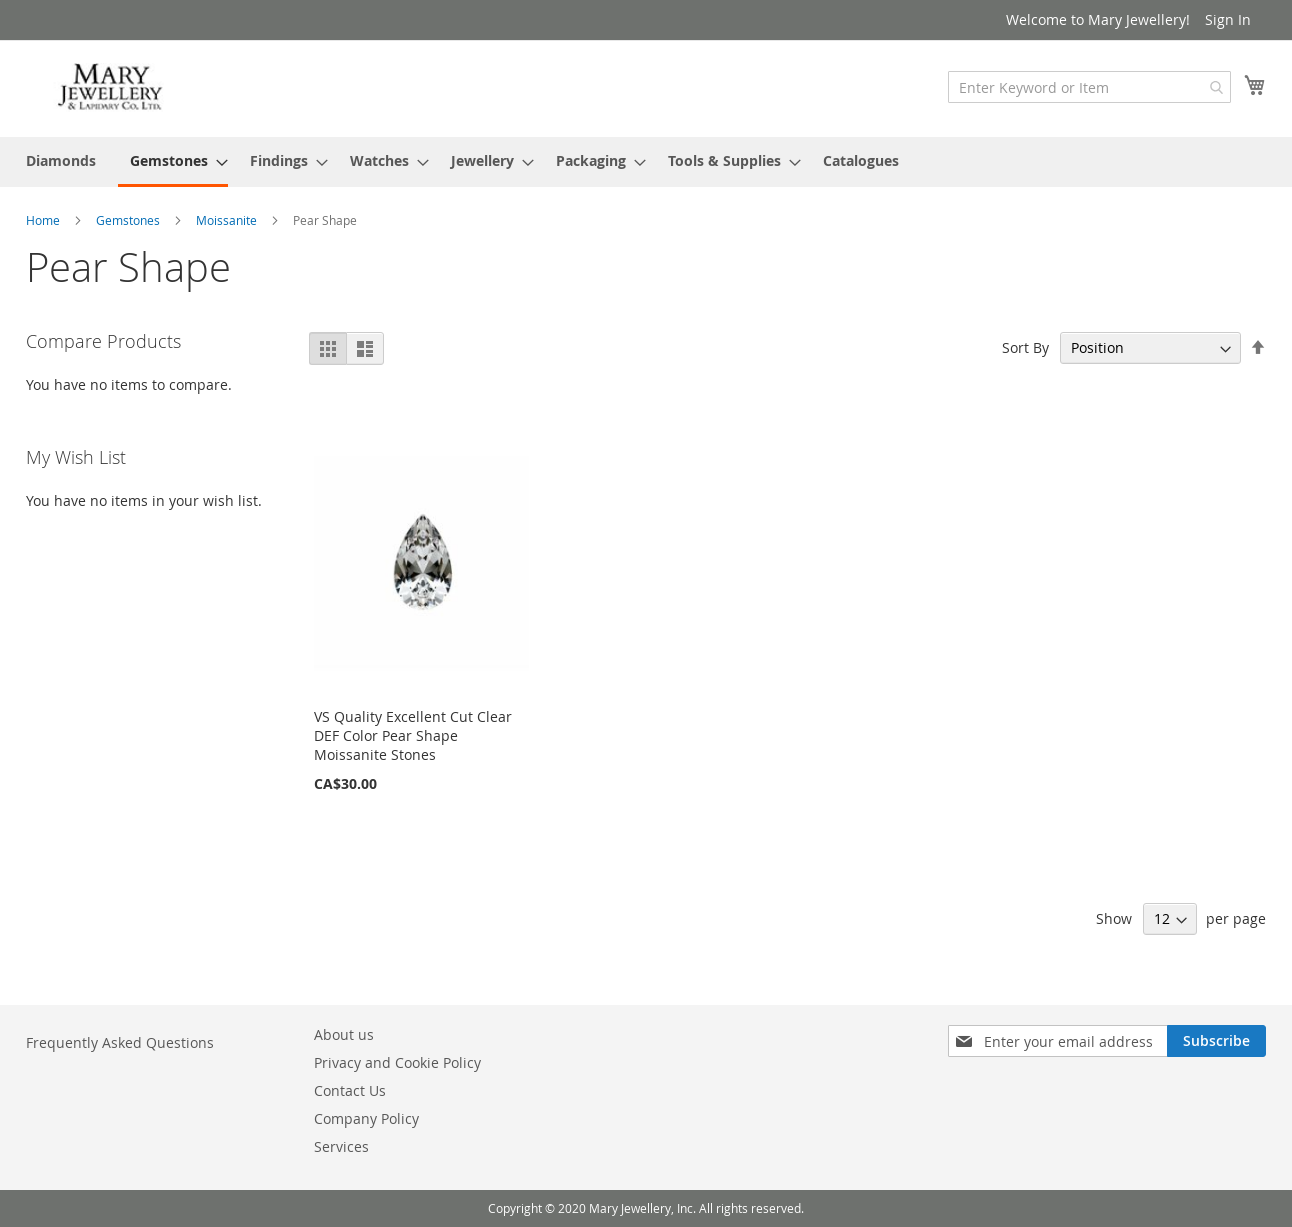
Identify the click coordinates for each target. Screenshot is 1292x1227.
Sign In (1228, 19)
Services (341, 1146)
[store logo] (111, 87)
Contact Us (350, 1090)
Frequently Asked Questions (120, 1042)
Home (44, 220)
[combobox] (1089, 87)
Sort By (1025, 347)
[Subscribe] (1216, 1041)
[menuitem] (61, 160)
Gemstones (129, 220)
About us (344, 1034)
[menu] (646, 162)
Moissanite (228, 220)
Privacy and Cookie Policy (397, 1062)
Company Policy (366, 1118)
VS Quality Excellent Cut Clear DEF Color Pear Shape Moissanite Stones (413, 735)
